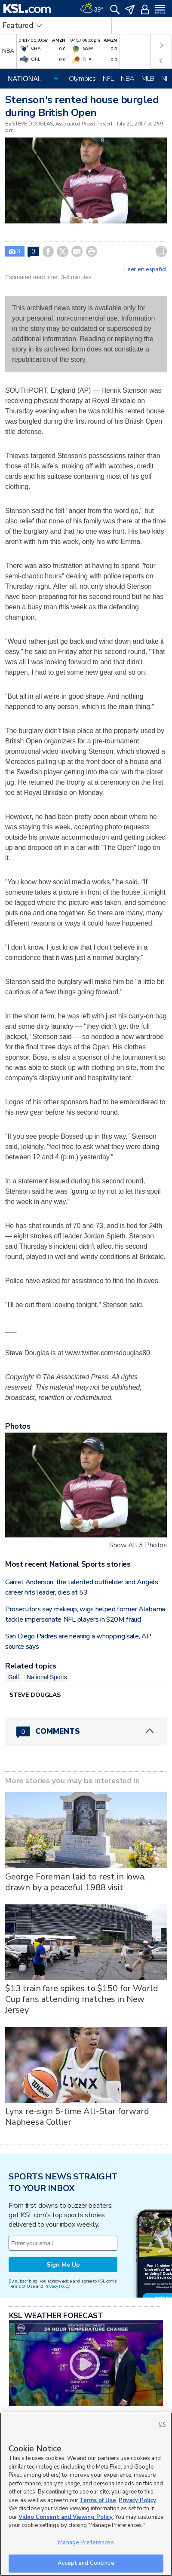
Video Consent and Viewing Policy (65, 2517)
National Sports (47, 1677)
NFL (108, 78)
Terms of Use (22, 2286)
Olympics (82, 78)
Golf (13, 1677)
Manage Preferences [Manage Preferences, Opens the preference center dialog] (86, 2542)
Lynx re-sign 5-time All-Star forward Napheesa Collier (77, 2116)
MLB (147, 78)
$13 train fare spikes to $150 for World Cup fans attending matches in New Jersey (81, 1999)
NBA (128, 78)
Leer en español (145, 269)
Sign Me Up (63, 2265)
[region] (86, 2494)
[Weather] (91, 8)
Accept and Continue (86, 2563)
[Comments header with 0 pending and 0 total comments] (86, 1731)
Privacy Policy (56, 2286)
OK (162, 2424)
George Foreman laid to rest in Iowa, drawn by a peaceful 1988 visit (75, 1882)
